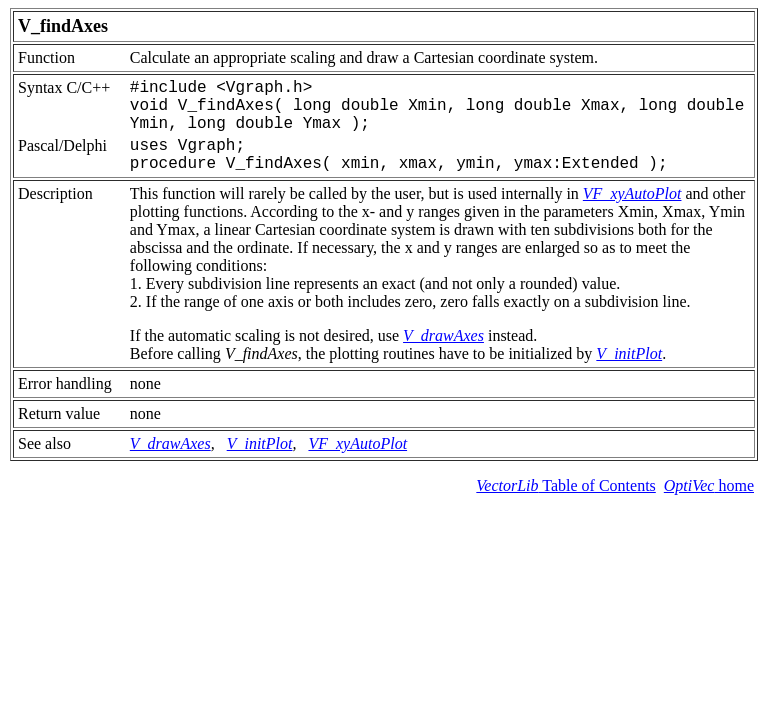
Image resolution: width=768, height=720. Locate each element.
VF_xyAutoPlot (632, 193)
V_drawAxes (443, 335)
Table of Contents (565, 485)
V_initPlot (629, 353)
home (709, 485)
